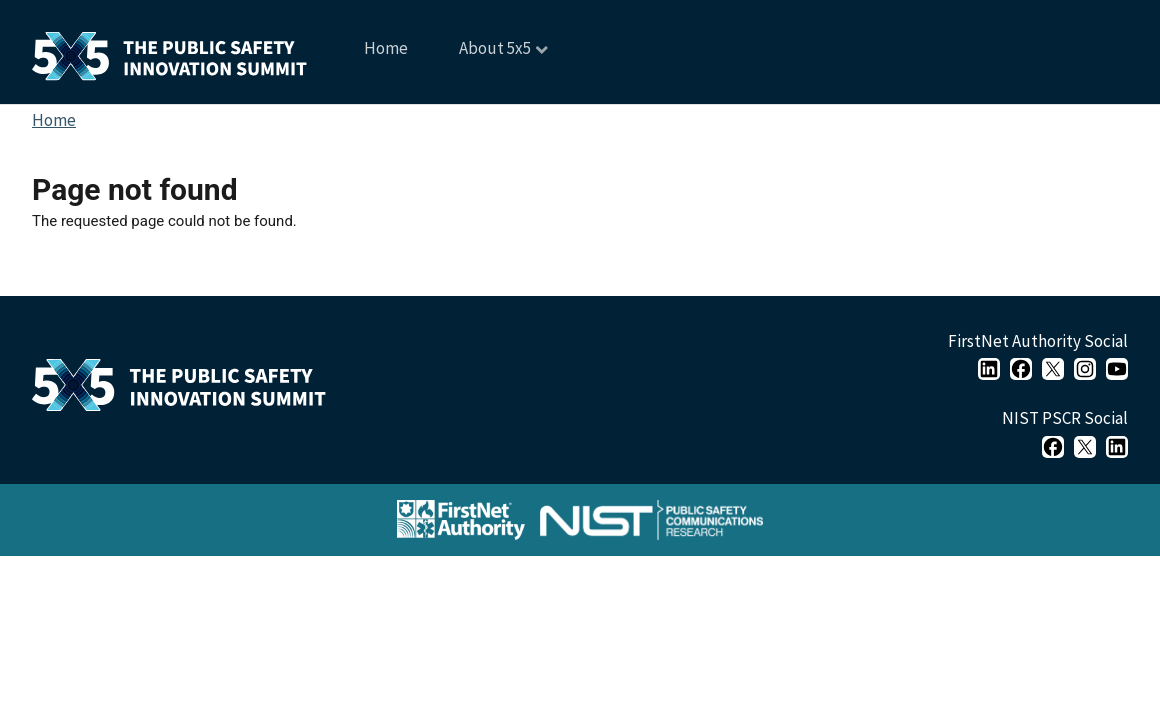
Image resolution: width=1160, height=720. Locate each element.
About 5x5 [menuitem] (493, 55)
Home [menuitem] (386, 48)
